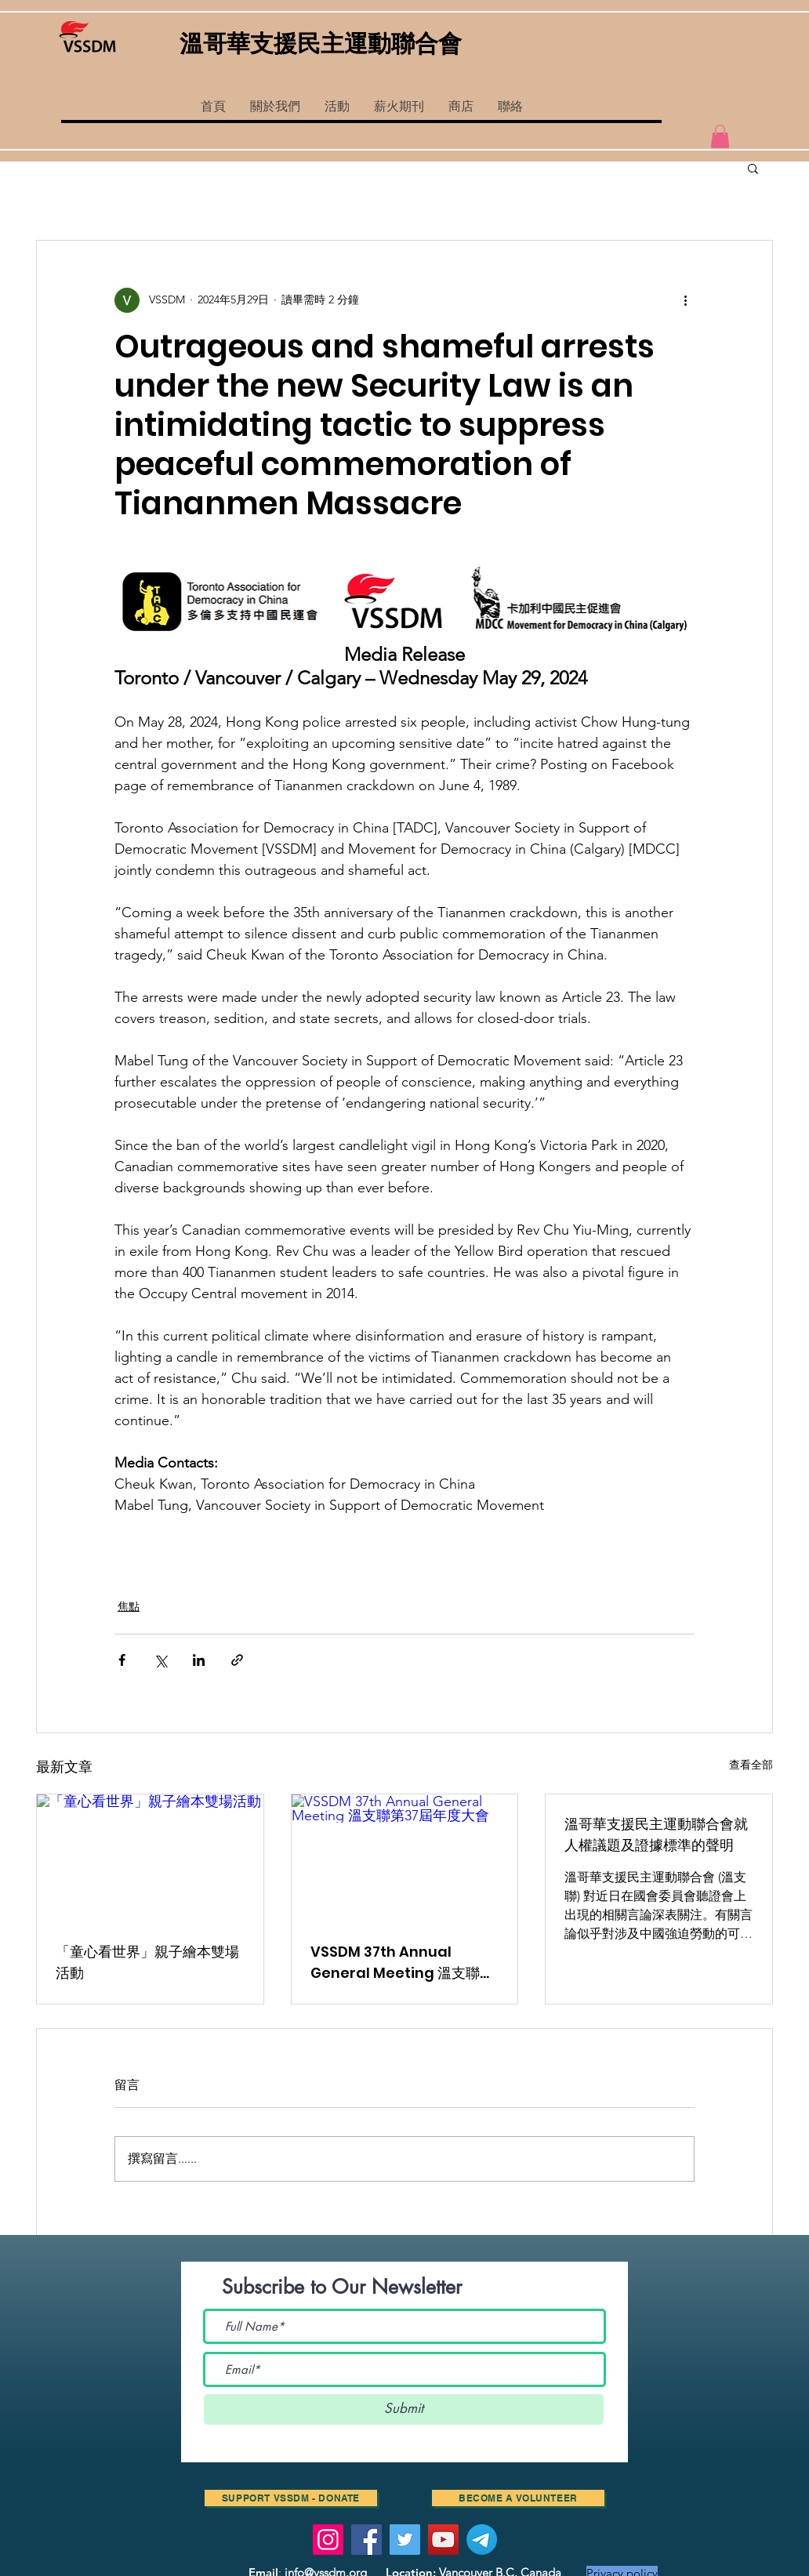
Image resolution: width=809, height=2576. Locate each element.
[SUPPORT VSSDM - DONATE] (291, 2498)
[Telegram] (481, 2539)
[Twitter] (405, 2539)
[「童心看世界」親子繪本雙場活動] (150, 1857)
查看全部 (751, 1765)
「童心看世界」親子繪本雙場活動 (147, 1962)
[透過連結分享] (237, 1660)
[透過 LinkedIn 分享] (198, 1660)
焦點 (129, 1606)
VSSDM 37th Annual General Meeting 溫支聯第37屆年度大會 (402, 1962)
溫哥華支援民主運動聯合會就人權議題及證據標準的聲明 (656, 1834)
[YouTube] (443, 2539)
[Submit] (404, 2409)
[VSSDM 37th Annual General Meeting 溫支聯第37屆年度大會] (405, 1857)
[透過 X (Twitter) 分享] (160, 1660)
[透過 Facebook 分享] (121, 1660)
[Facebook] (366, 2539)
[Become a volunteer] (518, 2498)
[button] (336, 106)
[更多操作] (685, 300)
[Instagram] (328, 2539)
